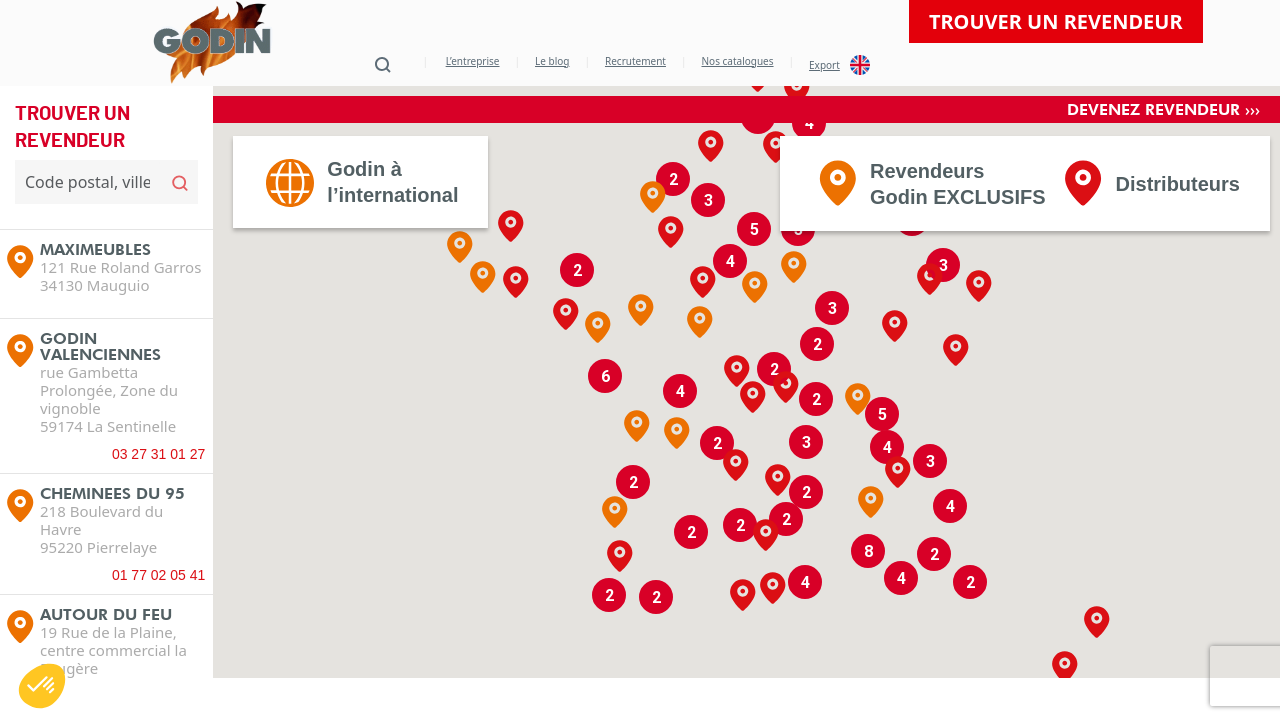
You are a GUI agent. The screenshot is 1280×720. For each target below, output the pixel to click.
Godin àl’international (392, 219)
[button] (641, 347)
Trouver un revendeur (1056, 21)
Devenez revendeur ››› (1163, 146)
